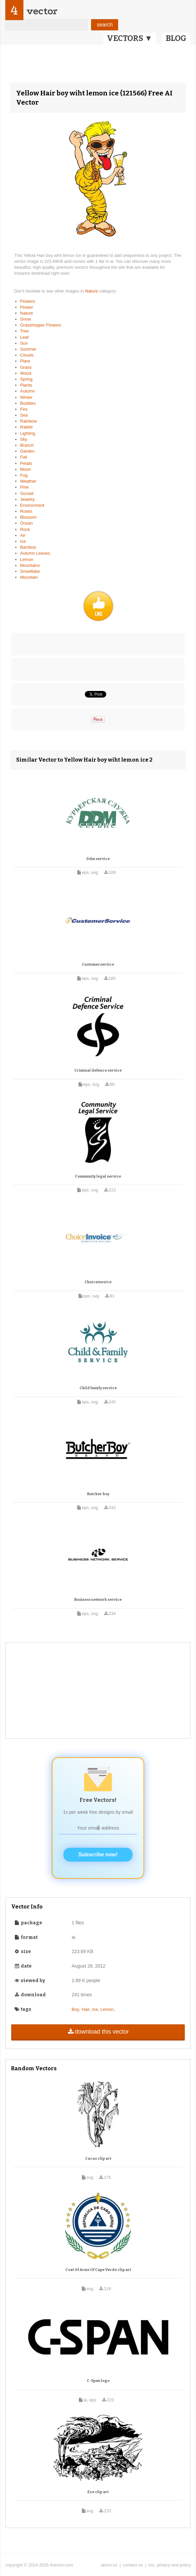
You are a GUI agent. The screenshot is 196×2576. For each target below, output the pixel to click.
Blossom (28, 517)
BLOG (176, 38)
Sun (24, 343)
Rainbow (28, 421)
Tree (24, 330)
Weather (28, 481)
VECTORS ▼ (129, 38)
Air (22, 535)
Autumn (27, 391)
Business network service (98, 1599)
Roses (26, 511)
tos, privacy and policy (169, 2564)
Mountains (30, 565)
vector (41, 11)
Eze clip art (98, 2492)
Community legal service (98, 1176)
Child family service (98, 1388)
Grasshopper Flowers (40, 325)
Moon (25, 469)
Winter (26, 397)
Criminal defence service (98, 1070)
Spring (26, 379)
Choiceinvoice (98, 1282)
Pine (24, 487)
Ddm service (98, 859)
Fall (23, 457)
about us (109, 2564)
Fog (23, 475)
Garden (27, 451)
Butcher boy (98, 1494)
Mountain (29, 577)
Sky (23, 439)
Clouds (26, 355)
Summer (28, 349)
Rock (25, 529)
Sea (24, 415)
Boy (75, 2009)
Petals (26, 463)
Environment (32, 505)
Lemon (26, 559)
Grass (26, 367)
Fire (23, 409)
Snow (25, 319)
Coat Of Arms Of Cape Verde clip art (98, 2270)
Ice (23, 541)
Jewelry (27, 499)
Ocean (26, 523)
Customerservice (98, 964)
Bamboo (28, 547)
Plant (25, 361)
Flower (26, 307)
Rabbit (26, 427)
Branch (27, 445)
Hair (86, 2009)
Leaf (24, 337)
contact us (133, 2564)
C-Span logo (98, 2381)
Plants (26, 385)
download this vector (98, 2031)
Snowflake (30, 571)
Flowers (27, 301)
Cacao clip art (98, 2158)
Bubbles (28, 403)
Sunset (26, 493)
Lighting (27, 433)
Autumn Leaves (35, 553)
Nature (92, 291)
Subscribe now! (97, 1854)
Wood (25, 373)
